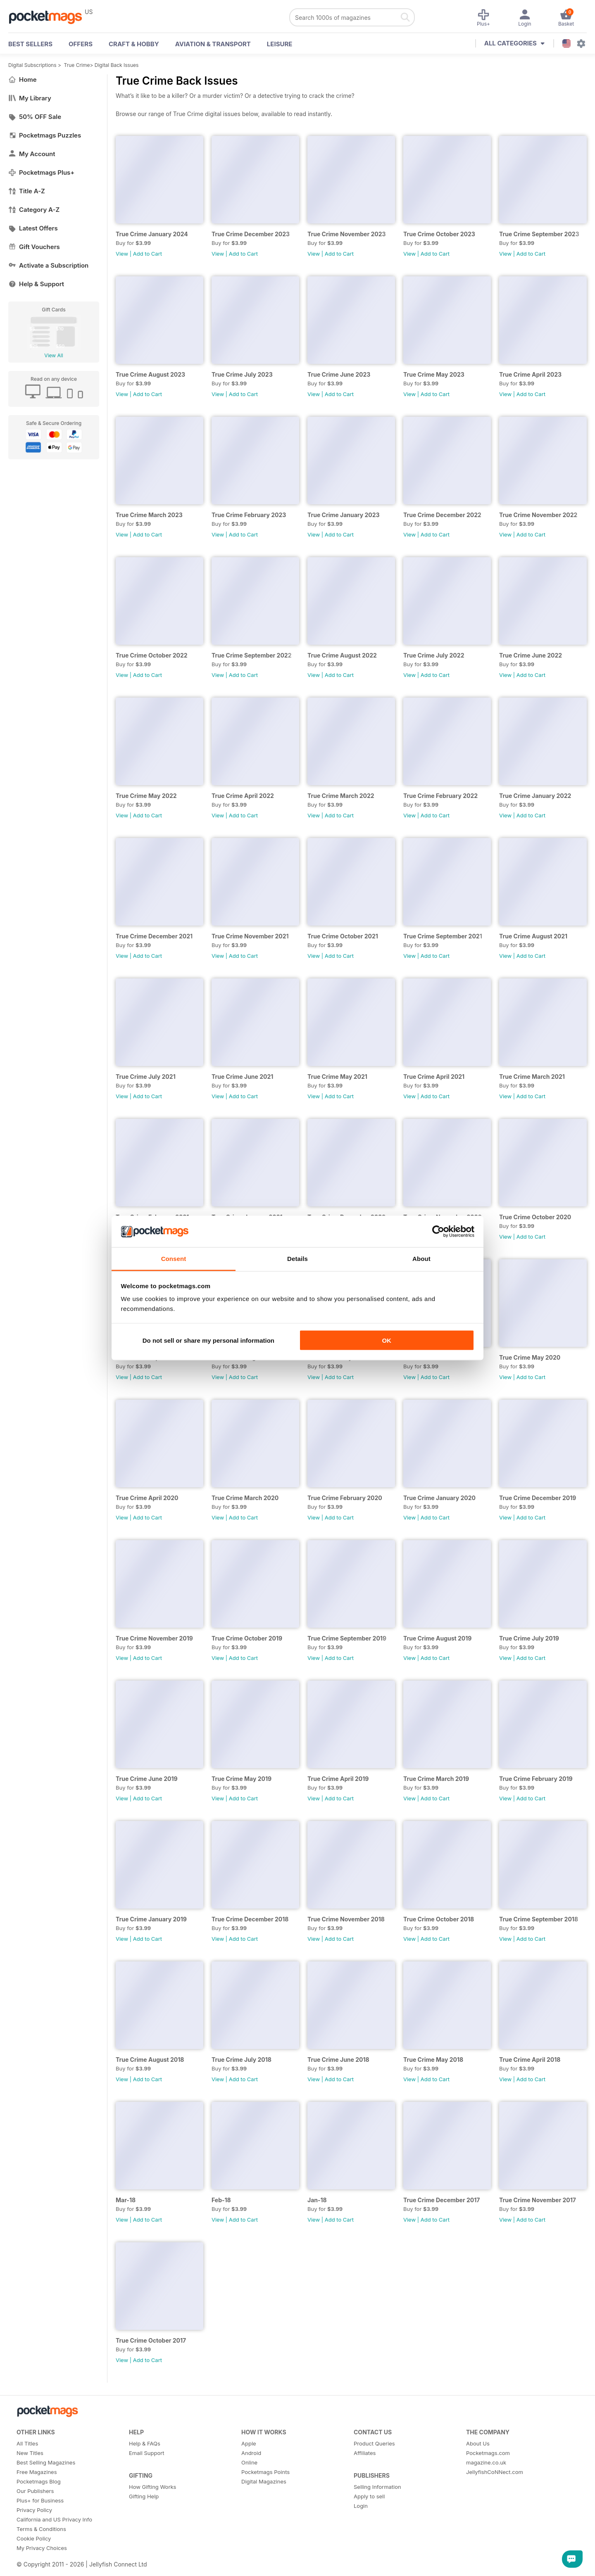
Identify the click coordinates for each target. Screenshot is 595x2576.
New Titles (30, 2453)
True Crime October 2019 (247, 1638)
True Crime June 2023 (338, 374)
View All (53, 355)
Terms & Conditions (41, 2529)
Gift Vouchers (34, 247)
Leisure (280, 44)
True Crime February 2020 (344, 1497)
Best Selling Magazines (46, 2462)
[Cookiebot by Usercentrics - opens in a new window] (438, 1231)
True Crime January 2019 (151, 1919)
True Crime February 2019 (536, 1778)
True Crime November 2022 (538, 514)
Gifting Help (144, 2496)
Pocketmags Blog (39, 2481)
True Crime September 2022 (252, 655)
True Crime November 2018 (346, 1919)
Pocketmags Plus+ (41, 172)
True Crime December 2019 (537, 1497)
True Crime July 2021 (146, 1076)
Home (22, 79)
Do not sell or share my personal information (208, 1340)
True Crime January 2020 (439, 1497)
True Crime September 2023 (539, 233)
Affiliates (365, 2453)
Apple (248, 2443)
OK (386, 1340)
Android (251, 2453)
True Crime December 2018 (250, 1919)
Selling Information (377, 2486)
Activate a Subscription (48, 265)
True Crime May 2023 (433, 374)
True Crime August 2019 (437, 1638)
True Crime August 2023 (150, 374)
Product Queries (374, 2443)
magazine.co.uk (486, 2462)
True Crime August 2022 (342, 655)
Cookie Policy (34, 2538)
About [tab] (421, 1258)
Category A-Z (34, 210)
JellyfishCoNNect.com (494, 2472)
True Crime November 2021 (250, 936)
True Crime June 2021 (242, 1076)
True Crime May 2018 (433, 2059)
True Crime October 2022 (152, 655)
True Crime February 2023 (249, 514)
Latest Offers (33, 228)
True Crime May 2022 (146, 795)
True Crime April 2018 (529, 2059)
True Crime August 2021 (533, 936)
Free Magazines (37, 2472)
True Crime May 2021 (337, 1076)
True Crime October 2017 (151, 2340)
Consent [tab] (173, 1258)
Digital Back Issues (117, 65)
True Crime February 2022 (440, 795)
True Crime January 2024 (152, 233)
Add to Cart (147, 253)
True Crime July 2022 (433, 655)
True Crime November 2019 (154, 1638)
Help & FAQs (144, 2443)
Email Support (146, 2453)
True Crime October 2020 (535, 1216)
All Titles (27, 2443)
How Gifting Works (152, 2486)
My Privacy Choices (42, 2548)
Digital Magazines (263, 2481)
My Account (31, 154)
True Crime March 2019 (436, 1778)
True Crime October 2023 (439, 233)
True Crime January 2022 (535, 795)
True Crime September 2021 (442, 936)
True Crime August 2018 (150, 2059)
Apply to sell (369, 2496)
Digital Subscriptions (32, 65)
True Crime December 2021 (154, 936)
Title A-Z (26, 191)
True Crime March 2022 (340, 795)
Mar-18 (126, 2199)
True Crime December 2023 (251, 233)
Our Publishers (35, 2491)
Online (249, 2462)
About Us (478, 2443)
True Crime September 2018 (538, 1919)
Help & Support (36, 284)
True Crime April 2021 (433, 1076)
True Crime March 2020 (245, 1497)
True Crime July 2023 (242, 374)
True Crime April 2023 (530, 374)
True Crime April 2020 (147, 1497)
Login (361, 2505)
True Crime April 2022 (243, 795)
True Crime (77, 65)
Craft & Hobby (134, 44)
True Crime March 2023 (149, 514)
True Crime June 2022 (530, 655)
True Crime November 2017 (537, 2199)
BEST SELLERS (30, 44)
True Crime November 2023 (346, 233)
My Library (29, 98)
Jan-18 (317, 2199)
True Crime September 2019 (346, 1638)
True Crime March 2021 (532, 1076)
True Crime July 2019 (529, 1638)
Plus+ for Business (40, 2500)
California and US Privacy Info (54, 2519)
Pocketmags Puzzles (44, 135)
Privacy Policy (34, 2510)
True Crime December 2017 (441, 2199)
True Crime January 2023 (343, 514)
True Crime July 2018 (241, 2059)
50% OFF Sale (34, 117)
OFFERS (81, 44)
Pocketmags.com (488, 2453)
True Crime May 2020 (529, 1357)
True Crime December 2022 (442, 514)
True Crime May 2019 (241, 1778)
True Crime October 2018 (438, 1919)
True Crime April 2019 (338, 1778)
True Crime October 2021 (342, 936)
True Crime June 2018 (338, 2059)
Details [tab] (297, 1258)
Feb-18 (221, 2199)
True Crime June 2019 (147, 1778)
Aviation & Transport (213, 44)
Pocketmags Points (265, 2472)
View (122, 253)
